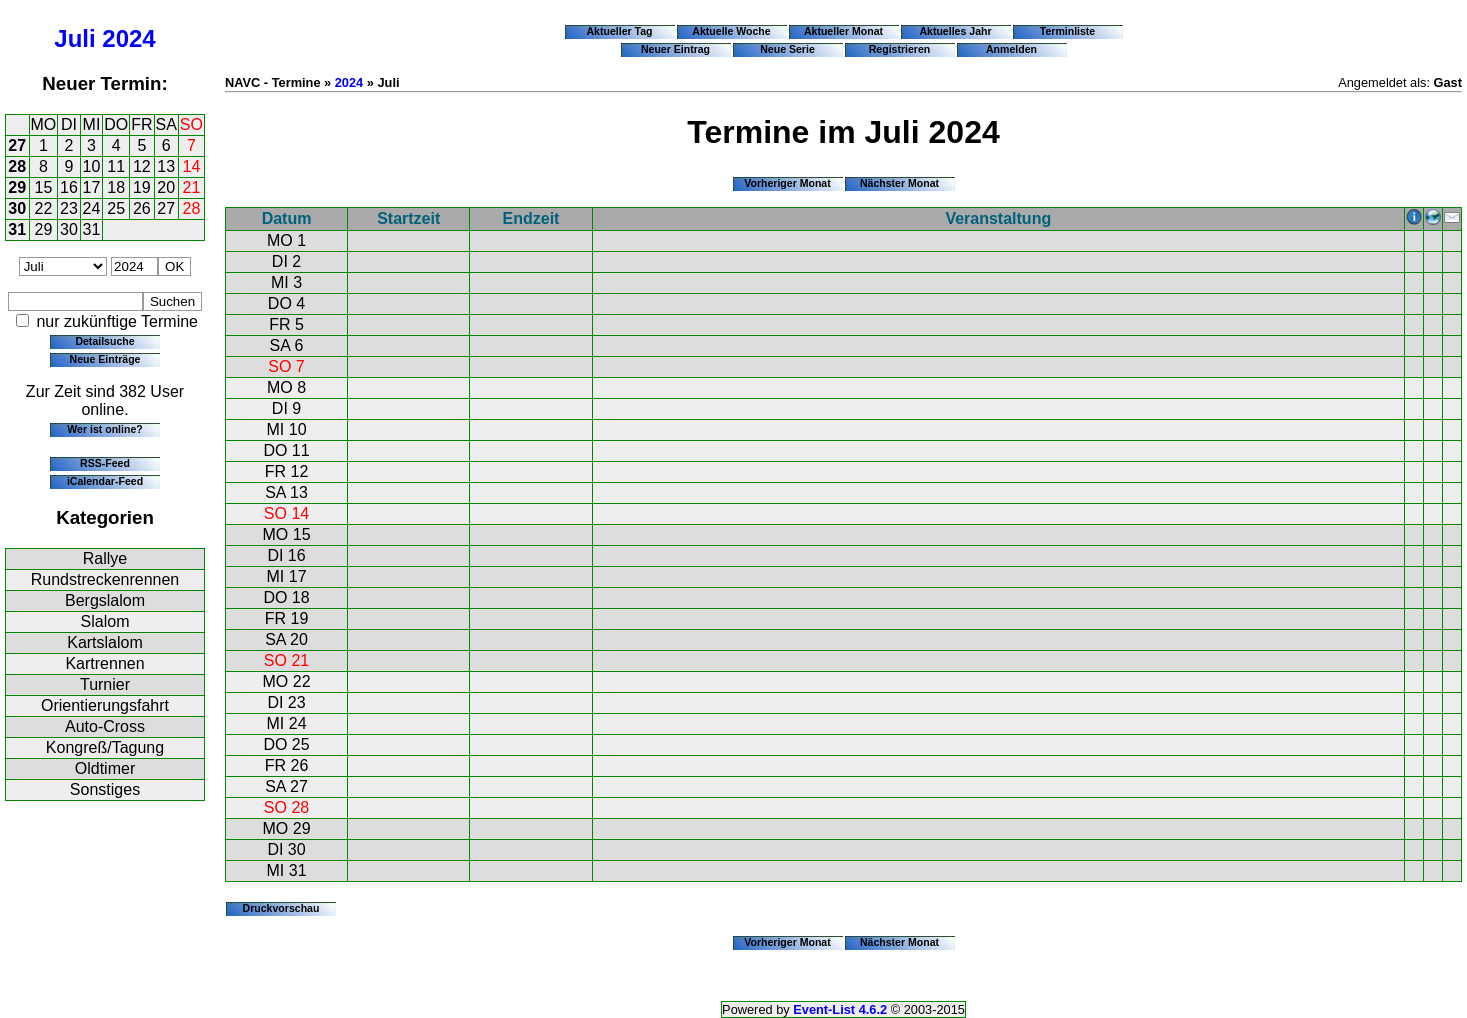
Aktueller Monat (843, 31)
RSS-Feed (105, 463)
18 (116, 187)
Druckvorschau (281, 908)
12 (142, 166)
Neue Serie (787, 49)
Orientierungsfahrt (105, 705)
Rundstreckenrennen (105, 579)
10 (92, 166)
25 (116, 208)
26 (142, 208)
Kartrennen (104, 663)
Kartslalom (105, 642)
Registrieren (900, 49)
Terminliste (1067, 31)
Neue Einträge (105, 359)
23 (69, 208)
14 (192, 166)
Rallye (105, 558)
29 (17, 187)
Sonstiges (105, 789)
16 (69, 187)
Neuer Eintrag (675, 49)
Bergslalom (105, 600)
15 (44, 187)
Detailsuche (104, 341)
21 (192, 187)
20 (166, 187)
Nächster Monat (899, 183)
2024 (128, 38)
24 (92, 208)
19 (142, 187)
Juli (74, 38)
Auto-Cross (105, 726)
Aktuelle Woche (731, 31)
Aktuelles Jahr (955, 31)
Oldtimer (105, 768)
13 (166, 166)
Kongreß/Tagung (105, 747)
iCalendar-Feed (105, 481)
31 (17, 229)
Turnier (105, 684)
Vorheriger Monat (787, 183)
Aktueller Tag (619, 31)
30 (17, 208)
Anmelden (1011, 49)
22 (44, 208)
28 (17, 166)
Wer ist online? (104, 429)
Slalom (105, 621)
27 (17, 145)
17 (92, 187)
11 (116, 166)
